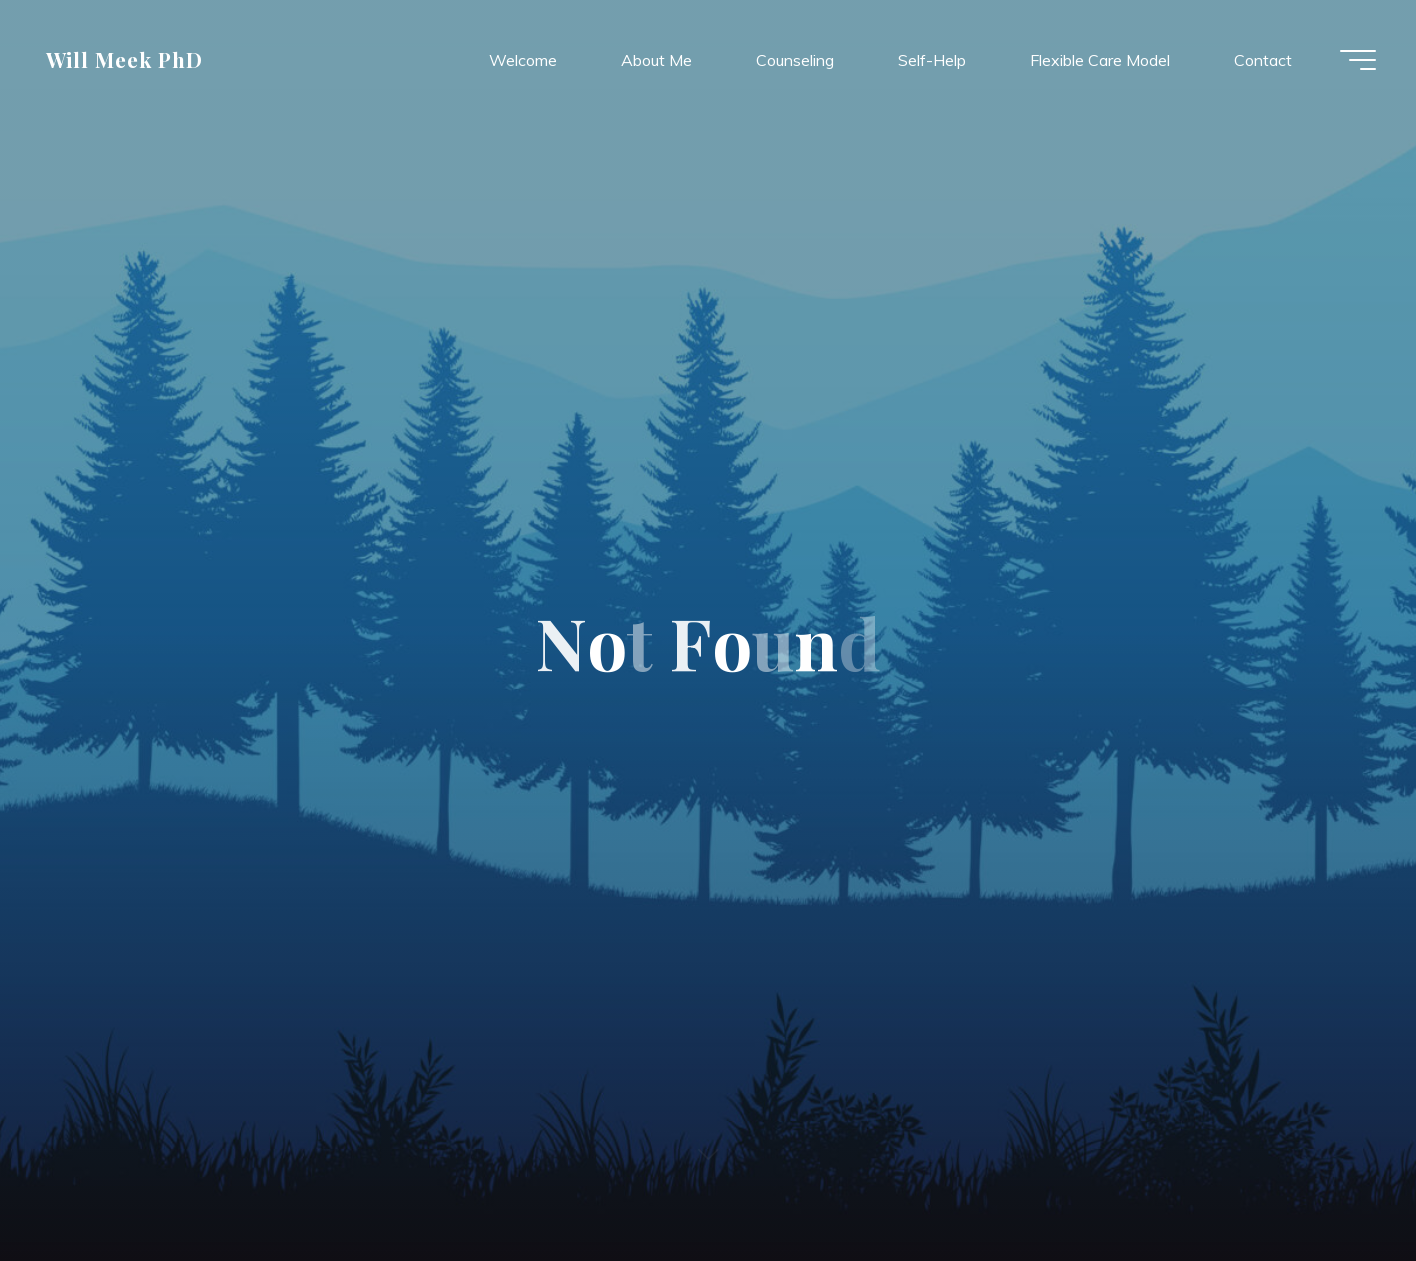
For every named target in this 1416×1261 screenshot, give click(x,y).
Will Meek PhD (125, 59)
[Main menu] (1358, 60)
